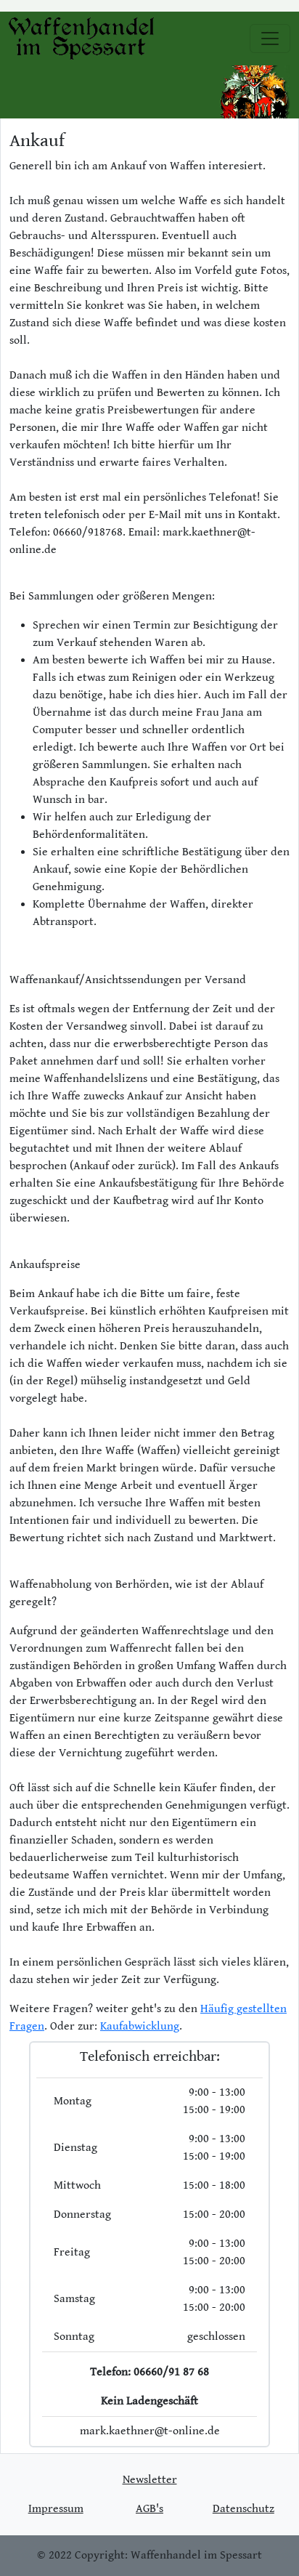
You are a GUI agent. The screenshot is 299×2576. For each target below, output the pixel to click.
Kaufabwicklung (139, 2026)
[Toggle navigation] (270, 38)
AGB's (149, 2509)
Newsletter (150, 2480)
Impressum (55, 2509)
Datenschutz (243, 2509)
